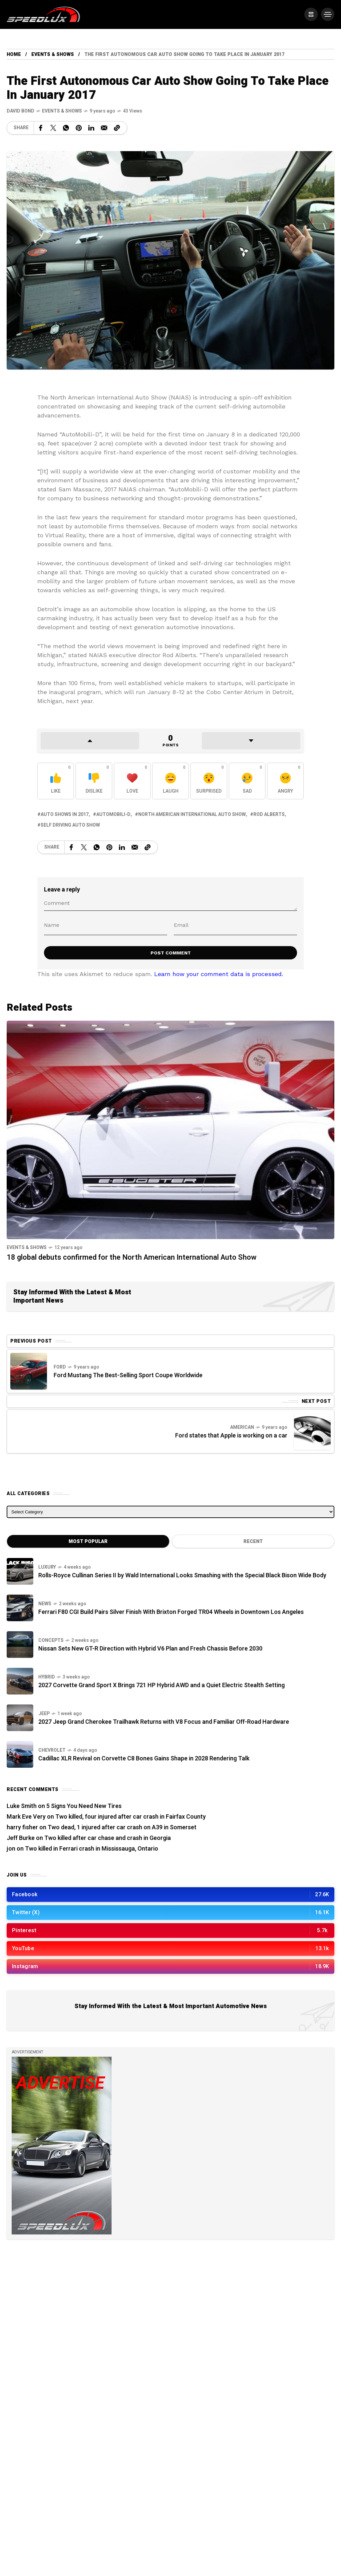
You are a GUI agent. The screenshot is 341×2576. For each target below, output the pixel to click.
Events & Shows (52, 54)
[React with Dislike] (94, 781)
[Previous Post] (28, 1371)
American (242, 1427)
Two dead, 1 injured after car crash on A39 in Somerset (122, 1827)
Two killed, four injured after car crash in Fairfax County (130, 1816)
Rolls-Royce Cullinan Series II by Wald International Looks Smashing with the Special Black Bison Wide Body (182, 1575)
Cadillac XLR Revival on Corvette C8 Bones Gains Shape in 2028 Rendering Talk (143, 1758)
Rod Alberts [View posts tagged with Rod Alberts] (269, 814)
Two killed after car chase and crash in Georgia (107, 1838)
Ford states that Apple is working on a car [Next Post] (231, 1435)
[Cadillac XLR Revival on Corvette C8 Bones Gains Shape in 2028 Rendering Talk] (20, 1754)
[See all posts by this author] (20, 111)
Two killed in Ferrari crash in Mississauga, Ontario (91, 1848)
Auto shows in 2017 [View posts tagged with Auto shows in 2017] (65, 814)
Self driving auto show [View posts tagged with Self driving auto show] (70, 825)
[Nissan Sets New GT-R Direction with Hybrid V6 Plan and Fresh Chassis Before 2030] (20, 1644)
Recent (253, 1541)
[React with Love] (132, 781)
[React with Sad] (247, 781)
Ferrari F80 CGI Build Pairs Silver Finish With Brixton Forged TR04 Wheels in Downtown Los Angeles (171, 1612)
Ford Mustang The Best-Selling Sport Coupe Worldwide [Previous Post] (128, 1375)
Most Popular (88, 1541)
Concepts (51, 1640)
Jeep (44, 1713)
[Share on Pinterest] (78, 128)
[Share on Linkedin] (91, 128)
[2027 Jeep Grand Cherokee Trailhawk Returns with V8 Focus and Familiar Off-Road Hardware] (20, 1717)
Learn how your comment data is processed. (218, 973)
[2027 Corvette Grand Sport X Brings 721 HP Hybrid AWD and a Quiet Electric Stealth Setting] (20, 1681)
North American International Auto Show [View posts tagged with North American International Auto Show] (192, 814)
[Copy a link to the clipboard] (117, 128)
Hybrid (46, 1677)
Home (14, 54)
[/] (311, 14)
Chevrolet (52, 1750)
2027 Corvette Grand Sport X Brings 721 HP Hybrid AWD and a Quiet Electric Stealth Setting (161, 1685)
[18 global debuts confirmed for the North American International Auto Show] (170, 1129)
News (44, 1603)
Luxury (47, 1567)
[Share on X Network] (53, 128)
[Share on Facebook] (40, 128)
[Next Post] (312, 1431)
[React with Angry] (285, 781)
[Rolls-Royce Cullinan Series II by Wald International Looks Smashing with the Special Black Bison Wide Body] (20, 1571)
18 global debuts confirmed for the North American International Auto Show (131, 1257)
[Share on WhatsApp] (66, 128)
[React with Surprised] (208, 781)
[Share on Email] (104, 128)
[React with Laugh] (170, 781)
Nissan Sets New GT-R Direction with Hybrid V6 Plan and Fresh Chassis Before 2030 (150, 1648)
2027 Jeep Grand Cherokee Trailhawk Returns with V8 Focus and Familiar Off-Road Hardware (163, 1721)
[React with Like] (55, 781)
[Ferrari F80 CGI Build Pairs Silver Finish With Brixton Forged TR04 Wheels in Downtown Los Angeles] (20, 1608)
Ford (60, 1367)
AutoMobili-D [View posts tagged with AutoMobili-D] (113, 814)
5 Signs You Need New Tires (84, 1806)
